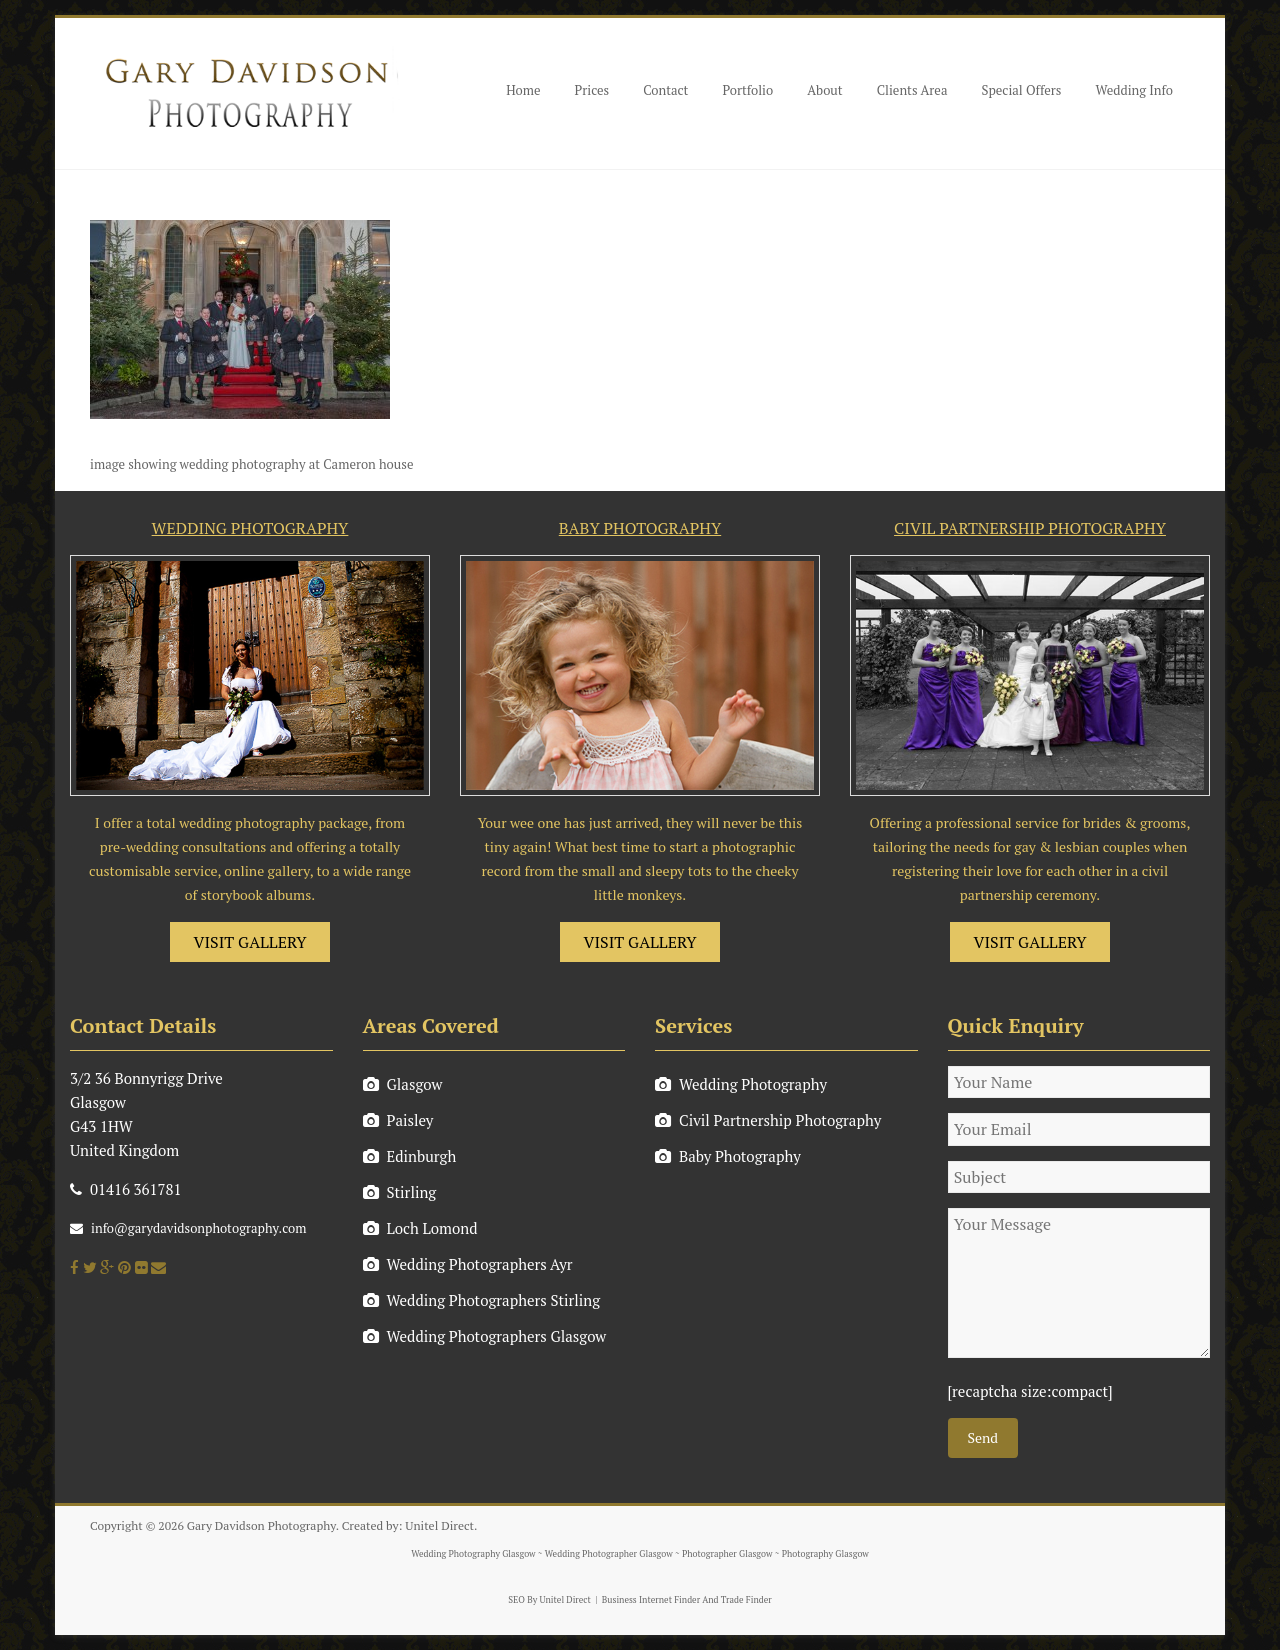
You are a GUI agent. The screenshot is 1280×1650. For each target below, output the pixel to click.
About (824, 90)
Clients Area (912, 90)
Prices (592, 90)
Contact (665, 90)
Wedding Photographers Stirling (482, 1300)
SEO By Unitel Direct (549, 1600)
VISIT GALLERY (250, 942)
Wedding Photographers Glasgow (485, 1336)
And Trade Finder (736, 1600)
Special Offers (1021, 90)
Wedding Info (1134, 90)
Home (523, 90)
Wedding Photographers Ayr (468, 1264)
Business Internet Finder (651, 1600)
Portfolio (747, 90)
